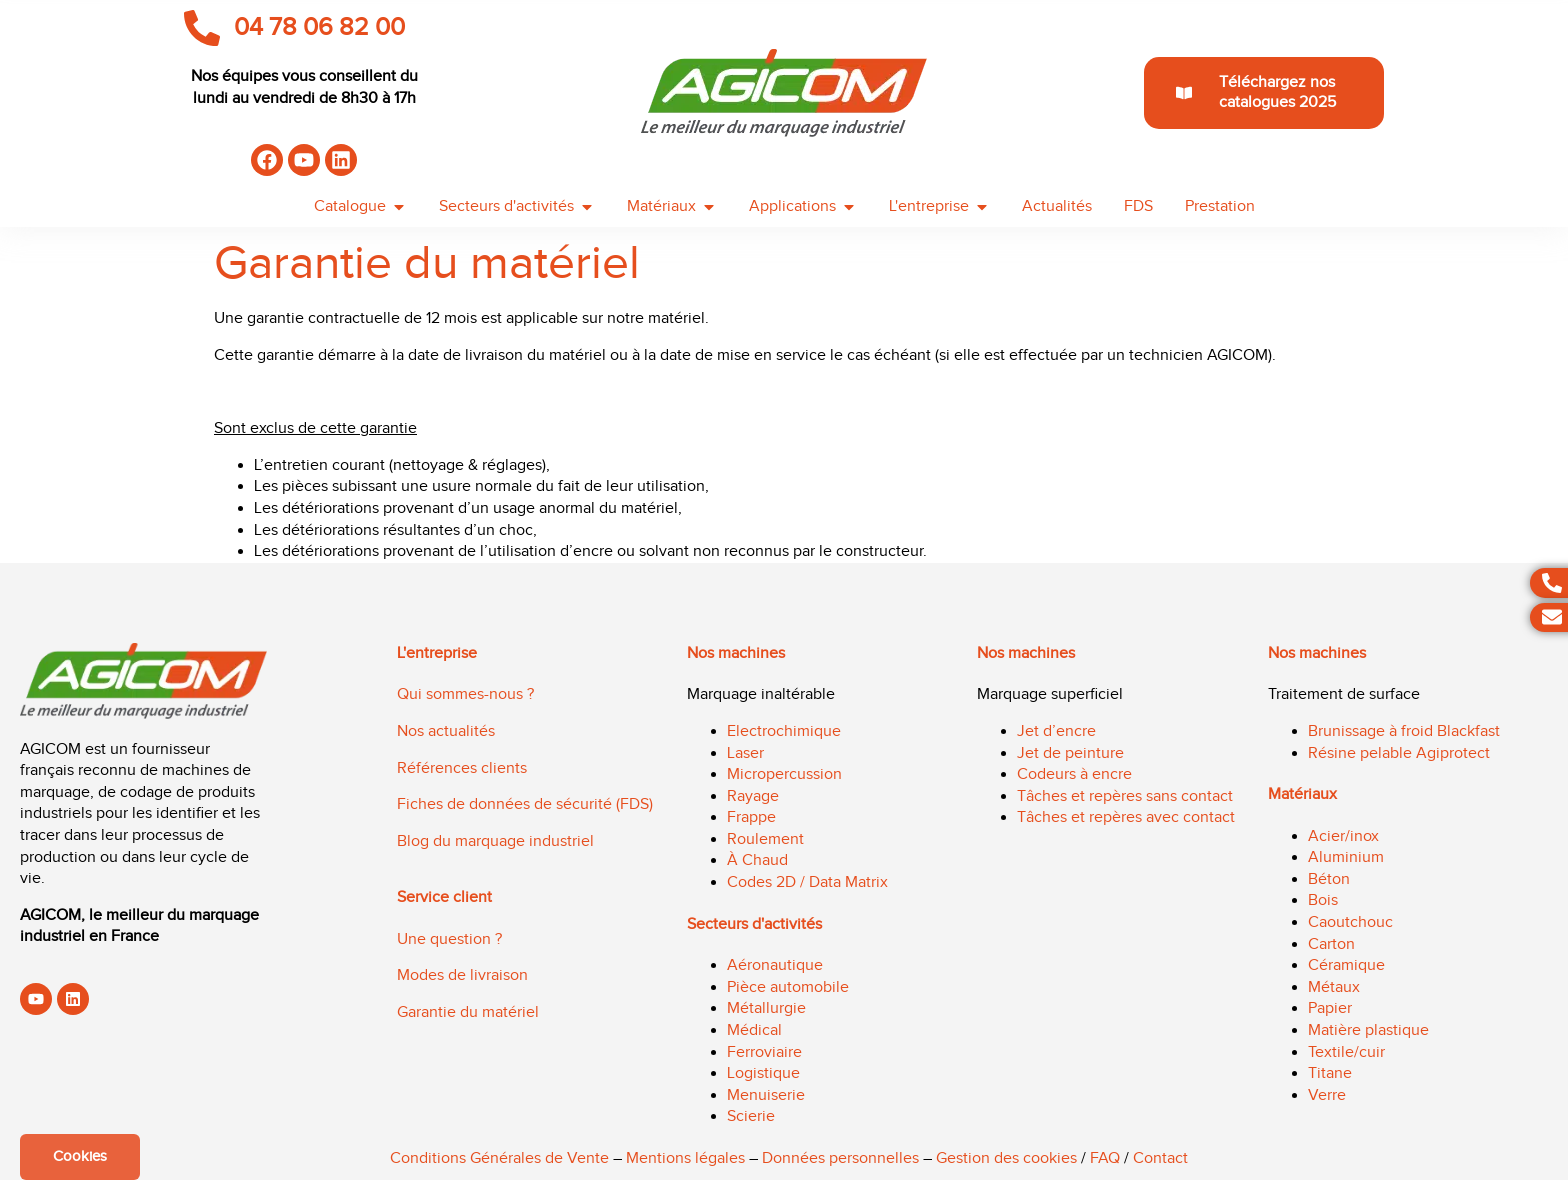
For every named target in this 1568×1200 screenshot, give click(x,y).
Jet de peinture (1070, 753)
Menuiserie (766, 1095)
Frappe (751, 817)
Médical (754, 1030)
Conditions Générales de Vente (499, 1158)
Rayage (753, 796)
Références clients (462, 768)
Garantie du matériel (468, 1012)
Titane (1330, 1073)
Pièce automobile (788, 987)
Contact (1160, 1158)
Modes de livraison (462, 975)
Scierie (751, 1116)
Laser (745, 753)
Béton (1329, 879)
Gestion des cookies (1006, 1158)
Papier (1330, 1008)
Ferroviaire (764, 1052)
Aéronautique (775, 965)
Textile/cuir (1346, 1052)
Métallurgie (766, 1008)
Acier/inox (1343, 836)
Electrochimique (784, 731)
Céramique (1346, 965)
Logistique (763, 1073)
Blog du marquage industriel (495, 841)
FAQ (1105, 1158)
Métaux (1334, 987)
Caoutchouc (1350, 922)
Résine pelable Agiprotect (1399, 753)
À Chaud (757, 860)
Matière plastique (1368, 1030)
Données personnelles (840, 1158)
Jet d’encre (1056, 731)
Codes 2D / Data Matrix (807, 882)
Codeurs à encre (1074, 774)
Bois (1323, 900)
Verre (1327, 1095)
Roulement (765, 839)
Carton (1331, 944)
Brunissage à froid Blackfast (1404, 731)
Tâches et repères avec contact (1126, 817)
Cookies (80, 1156)
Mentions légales (685, 1158)
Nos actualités (446, 731)
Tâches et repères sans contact (1125, 796)
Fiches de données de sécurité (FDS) (525, 804)
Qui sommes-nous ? (465, 694)
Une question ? (449, 939)
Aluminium (1346, 857)
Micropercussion (784, 774)
